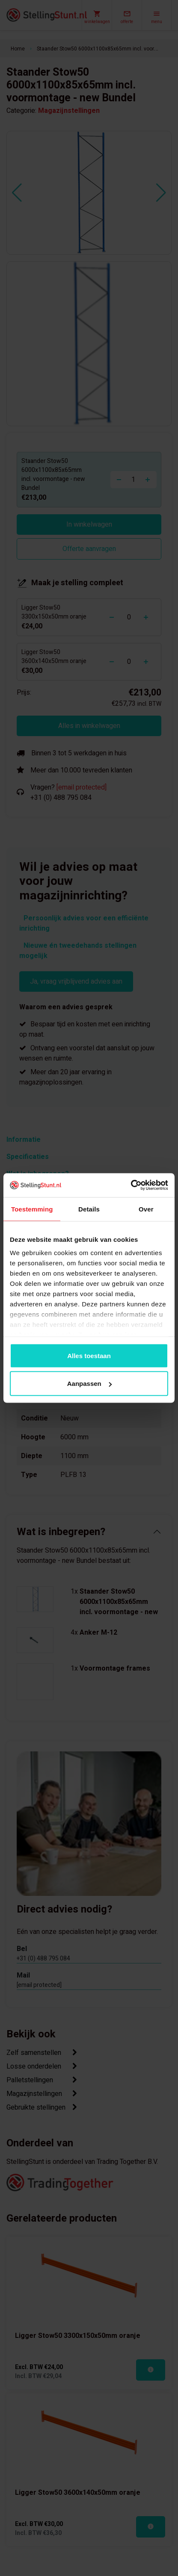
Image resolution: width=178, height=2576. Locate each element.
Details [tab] (89, 1208)
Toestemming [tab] (32, 1208)
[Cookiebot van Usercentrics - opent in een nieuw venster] (130, 1185)
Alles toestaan (89, 1355)
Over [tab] (146, 1208)
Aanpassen (89, 1383)
